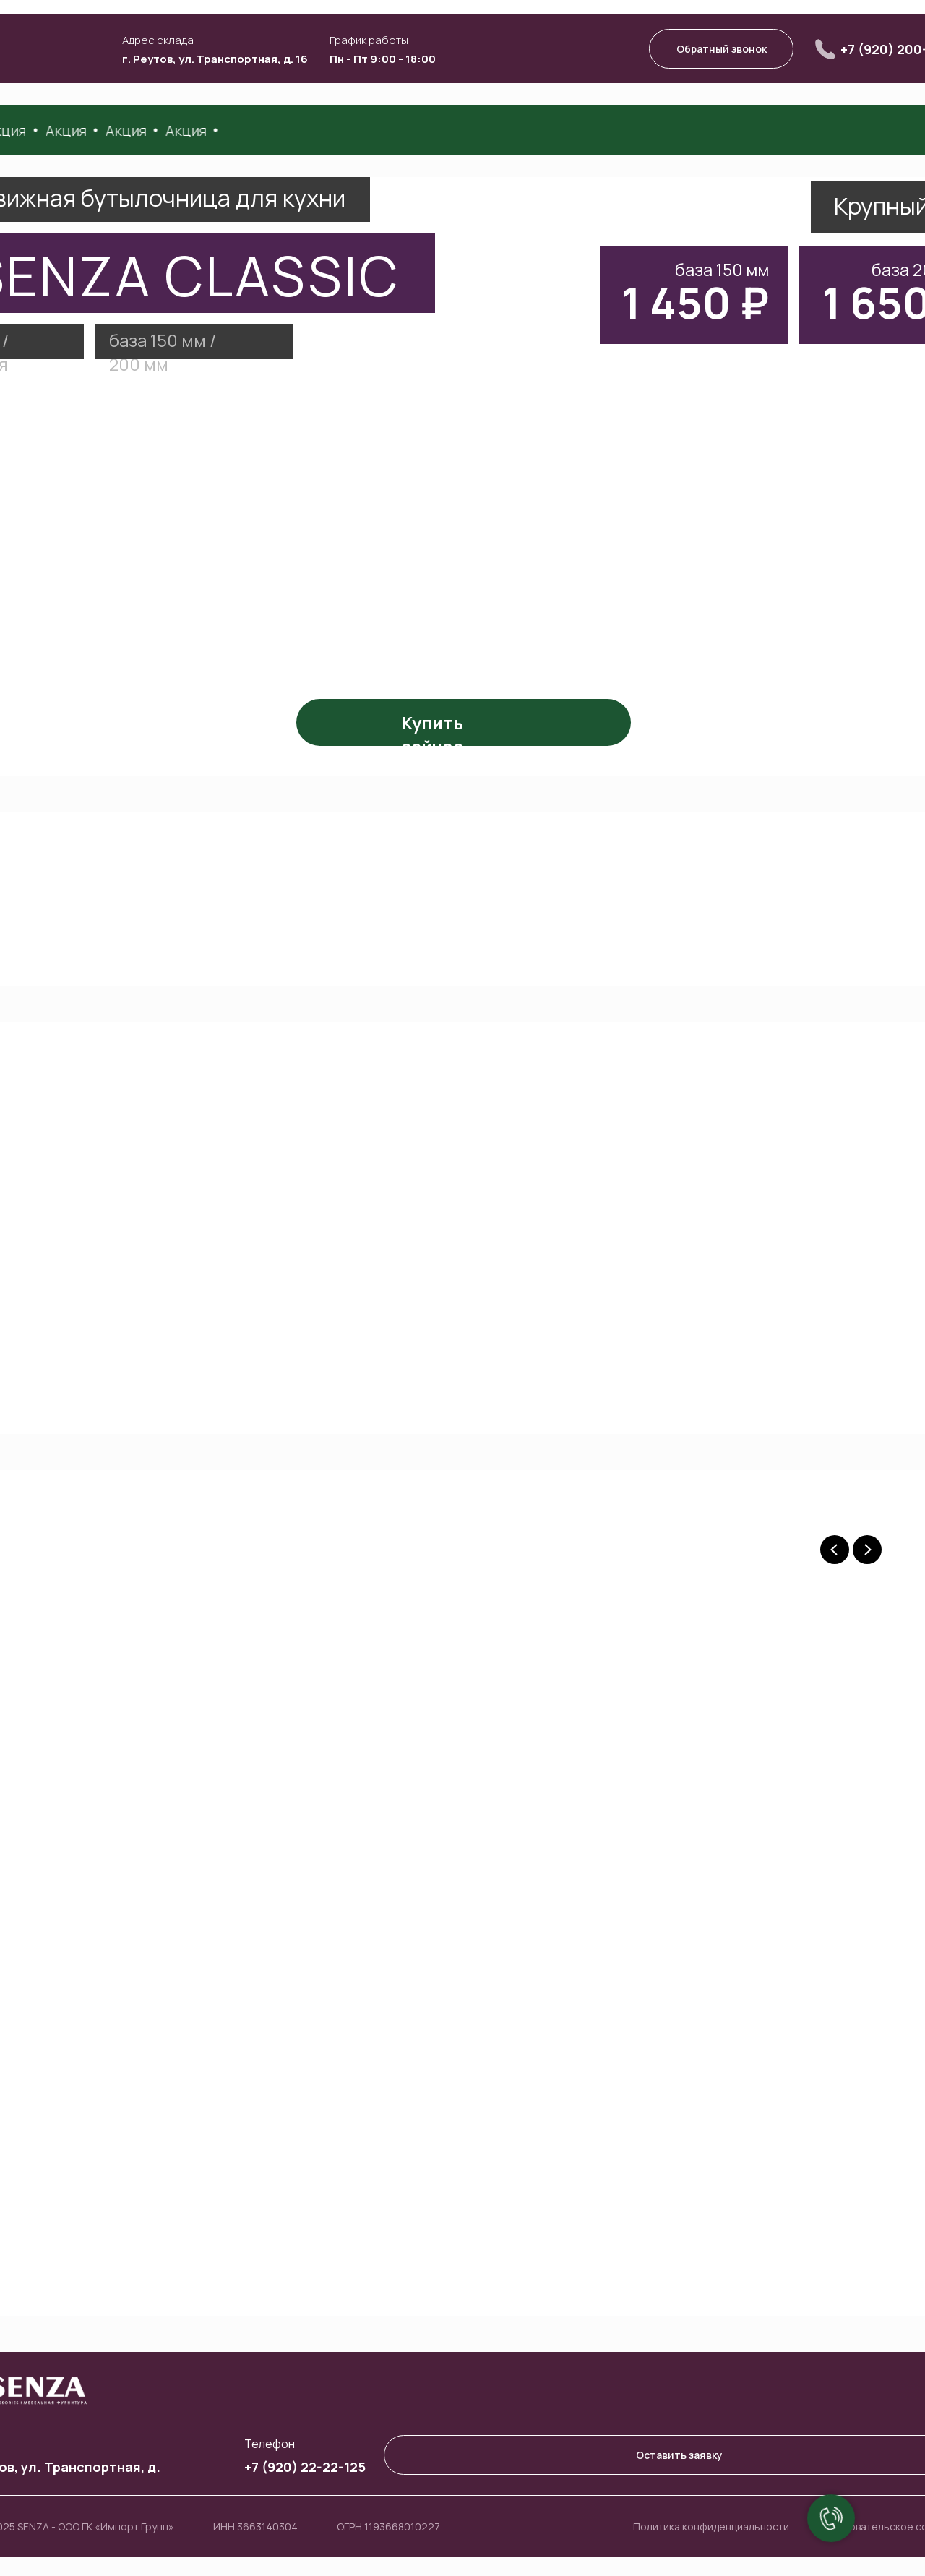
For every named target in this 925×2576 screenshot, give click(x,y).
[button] (721, 49)
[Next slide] (867, 1549)
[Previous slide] (834, 1549)
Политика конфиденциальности (711, 2526)
